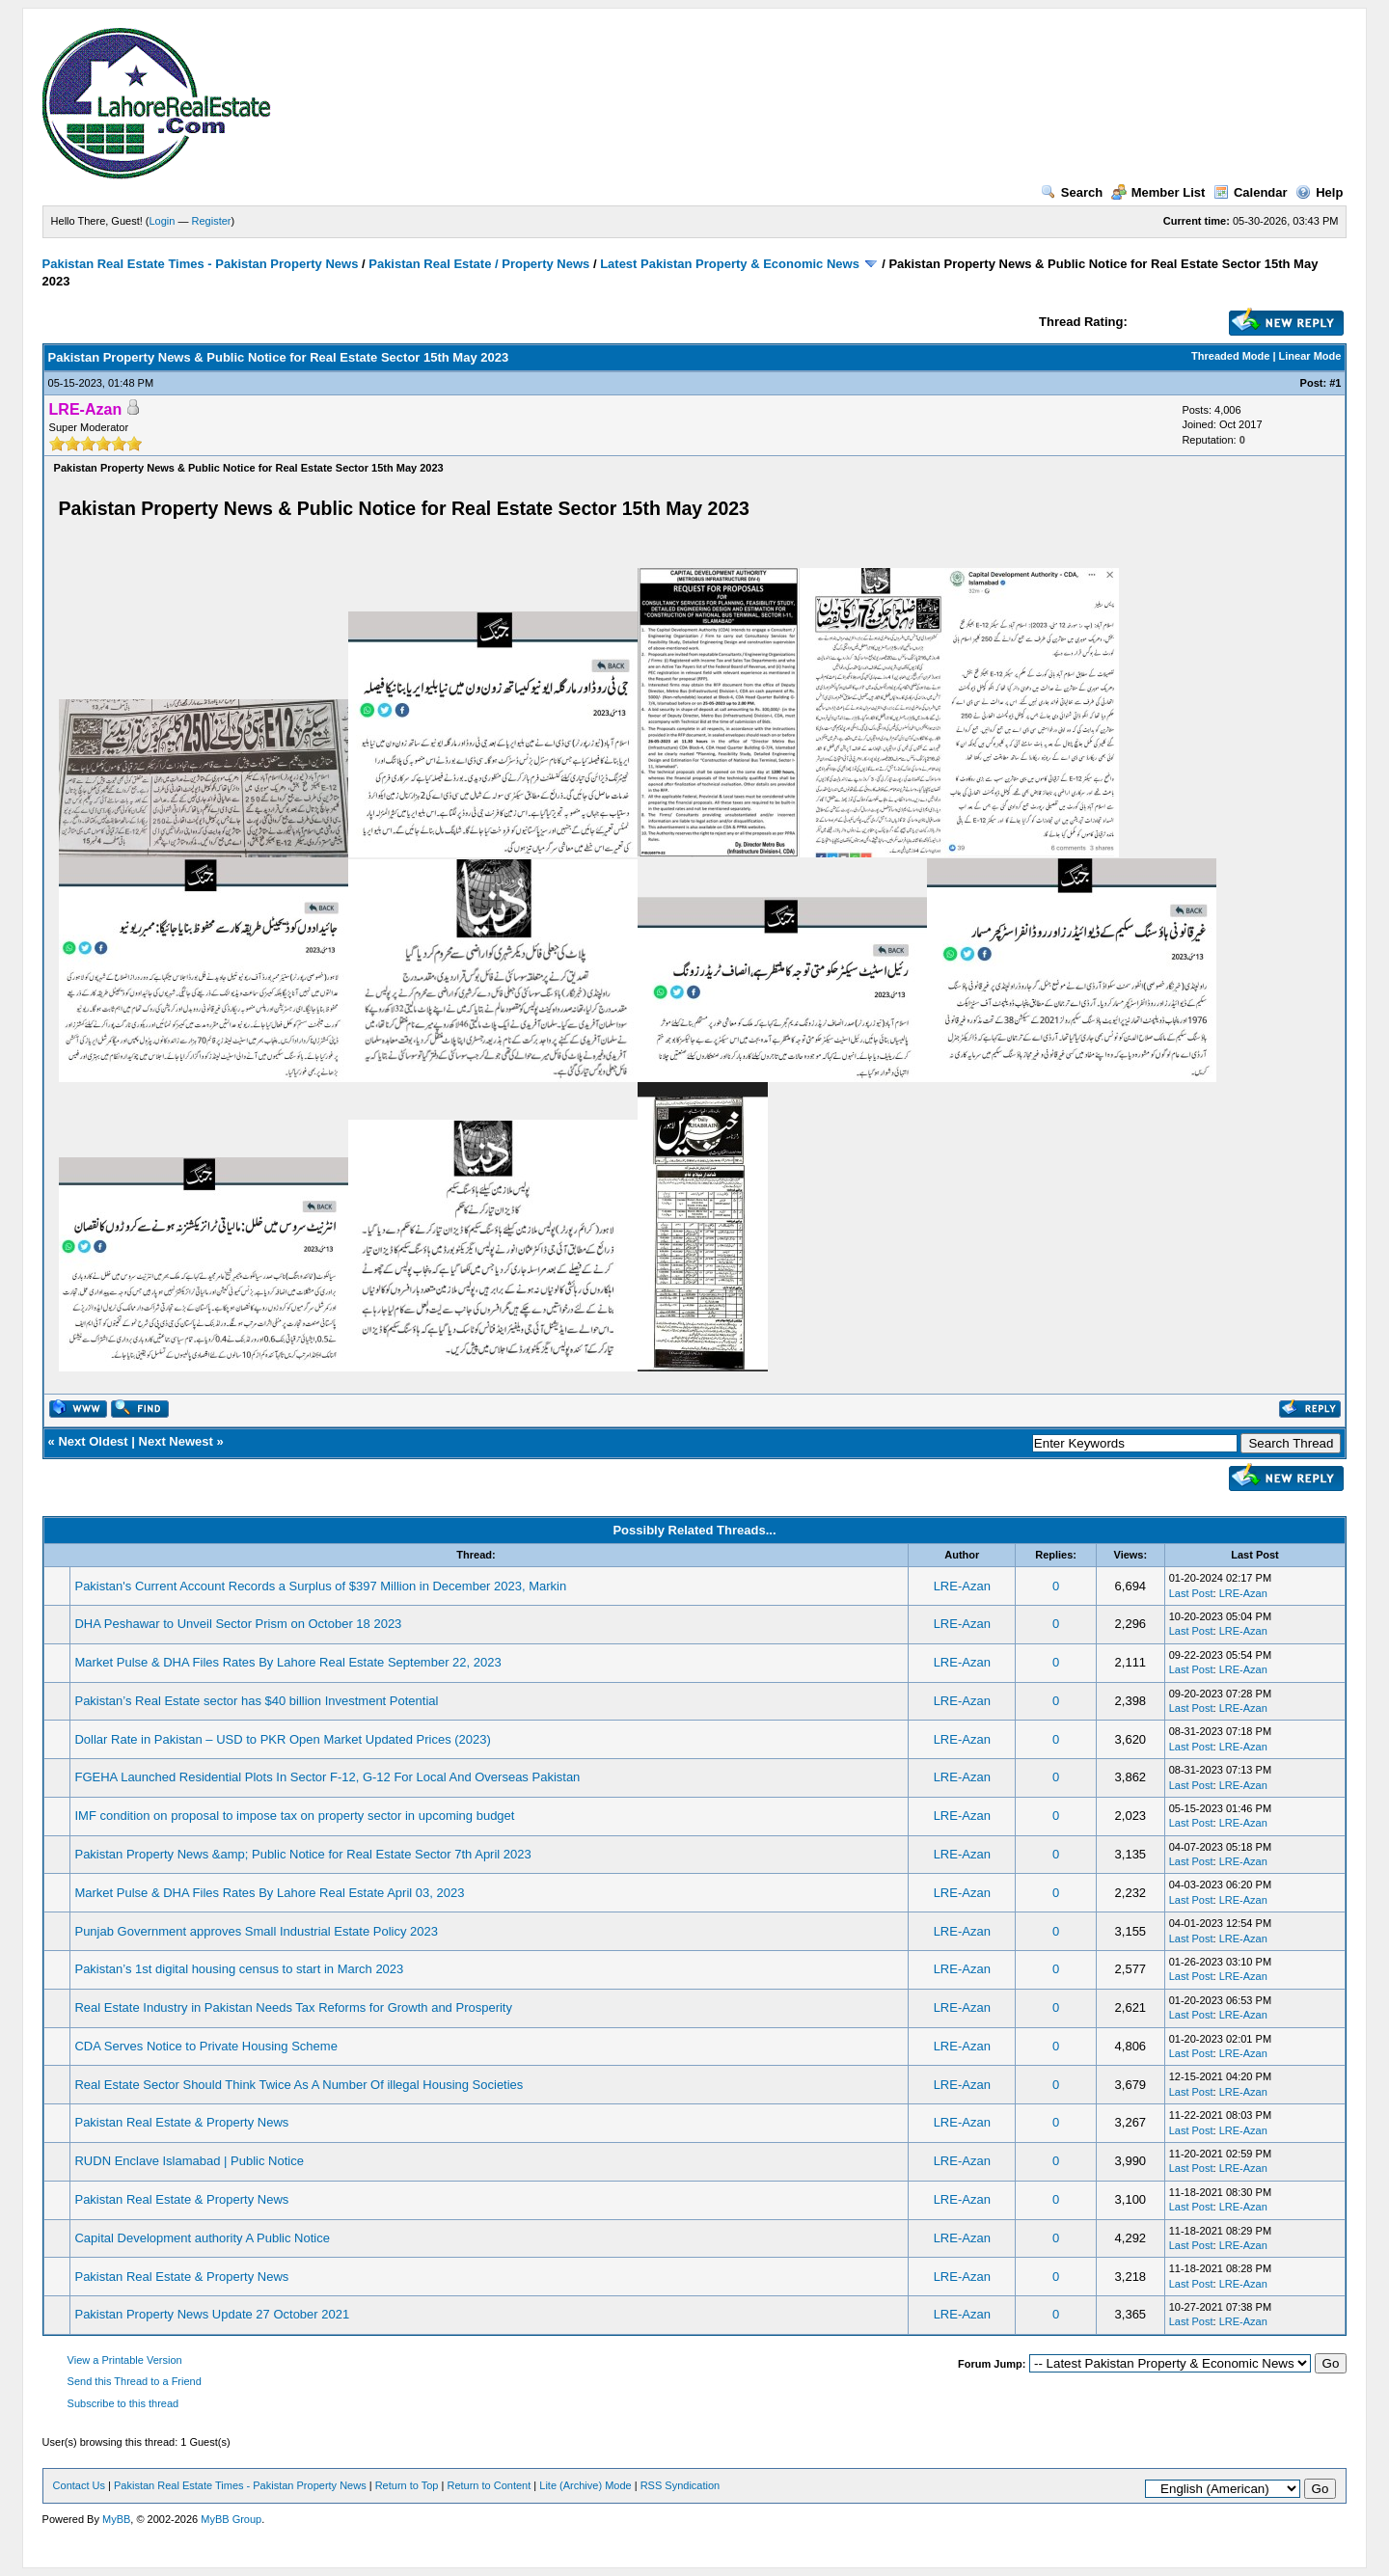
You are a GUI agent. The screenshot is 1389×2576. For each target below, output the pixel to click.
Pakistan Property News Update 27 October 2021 (211, 2314)
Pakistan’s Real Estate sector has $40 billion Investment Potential (256, 1701)
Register (212, 221)
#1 (1335, 383)
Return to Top (407, 2485)
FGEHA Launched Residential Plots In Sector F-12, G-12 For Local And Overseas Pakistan (327, 1777)
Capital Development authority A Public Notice (201, 2238)
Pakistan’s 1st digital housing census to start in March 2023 (238, 1969)
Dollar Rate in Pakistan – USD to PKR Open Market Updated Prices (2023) (282, 1739)
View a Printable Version (125, 2360)
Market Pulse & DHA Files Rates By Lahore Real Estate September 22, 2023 (287, 1662)
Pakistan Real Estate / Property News (478, 264)
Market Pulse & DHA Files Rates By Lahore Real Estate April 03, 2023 (269, 1892)
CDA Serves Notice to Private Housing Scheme (205, 2046)
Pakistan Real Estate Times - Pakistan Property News (202, 264)
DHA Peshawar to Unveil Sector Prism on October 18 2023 (237, 1623)
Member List (1158, 192)
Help (1319, 192)
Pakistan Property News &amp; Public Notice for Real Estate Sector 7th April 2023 (302, 1854)
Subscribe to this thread (123, 2403)
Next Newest (176, 1441)
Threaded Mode (1230, 356)
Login (163, 221)
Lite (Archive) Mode (585, 2485)
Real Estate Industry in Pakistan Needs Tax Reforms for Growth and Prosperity (293, 2007)
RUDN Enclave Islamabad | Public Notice (188, 2161)
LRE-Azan (962, 1586)
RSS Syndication (680, 2485)
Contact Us (79, 2485)
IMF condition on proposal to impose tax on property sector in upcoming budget (294, 1815)
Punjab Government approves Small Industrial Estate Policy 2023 (255, 1931)
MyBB (116, 2519)
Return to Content (489, 2485)
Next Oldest (92, 1441)
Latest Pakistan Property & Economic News (729, 264)
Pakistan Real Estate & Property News (181, 2122)
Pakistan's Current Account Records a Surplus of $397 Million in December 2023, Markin (320, 1586)
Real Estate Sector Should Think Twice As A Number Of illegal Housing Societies (298, 2084)
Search (1072, 192)
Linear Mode (1310, 356)
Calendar (1250, 192)
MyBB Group (231, 2519)
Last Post (1191, 1593)
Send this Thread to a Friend (135, 2381)
